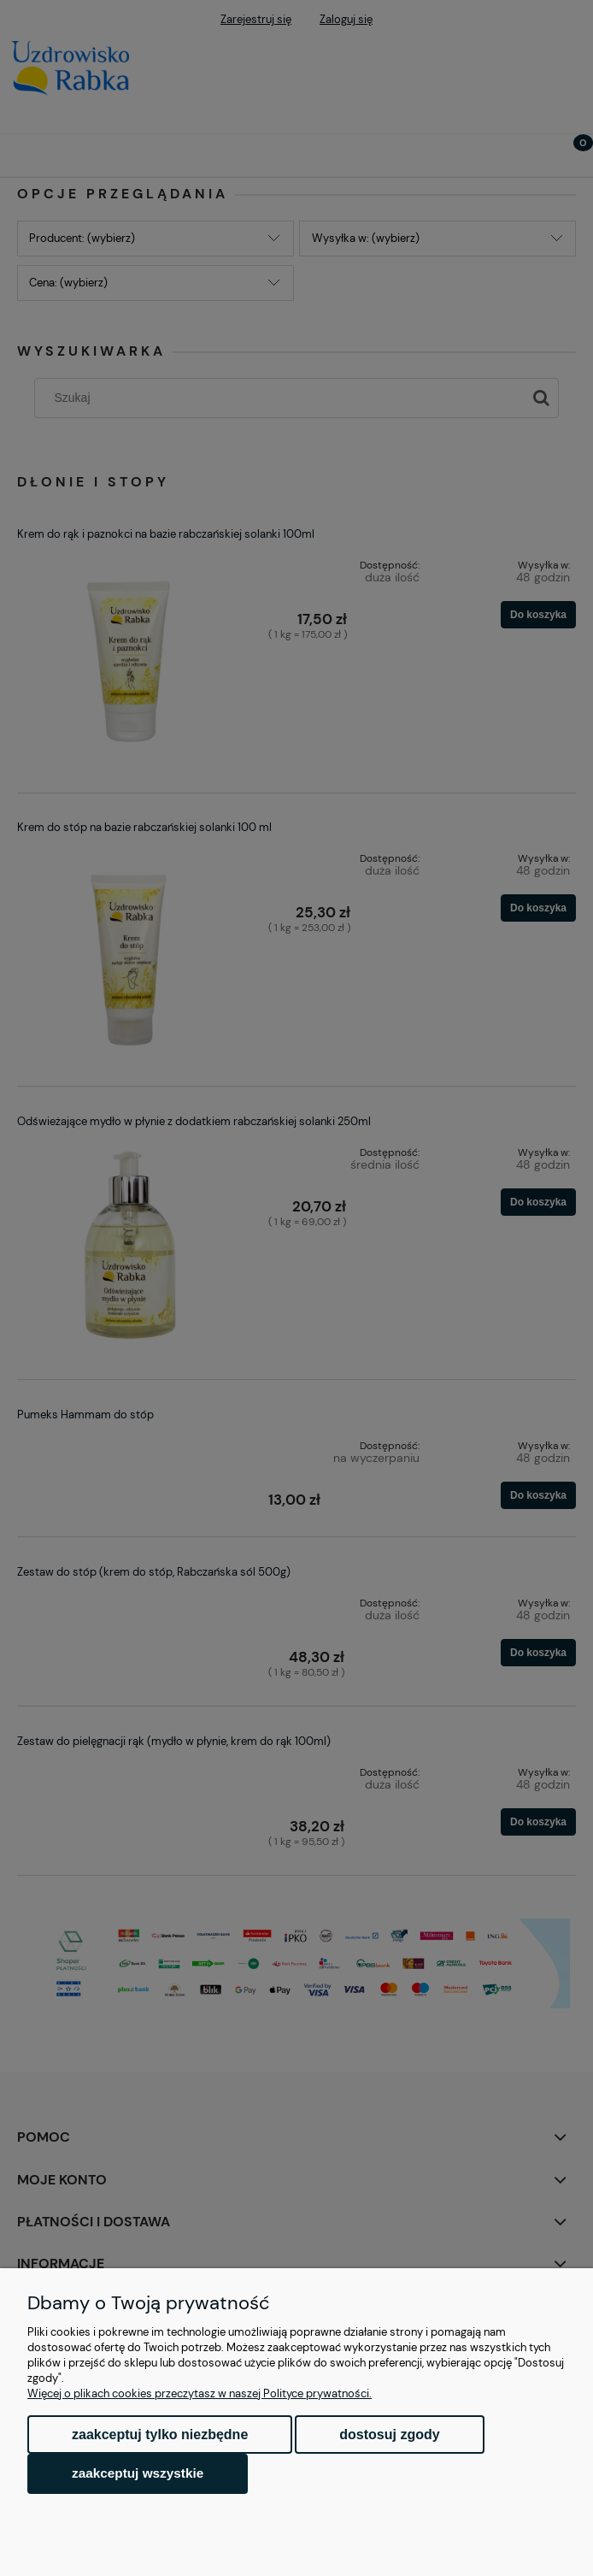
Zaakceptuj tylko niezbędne (160, 2434)
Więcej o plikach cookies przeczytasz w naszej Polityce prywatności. (199, 2393)
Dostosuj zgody (389, 2434)
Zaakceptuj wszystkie (137, 2473)
